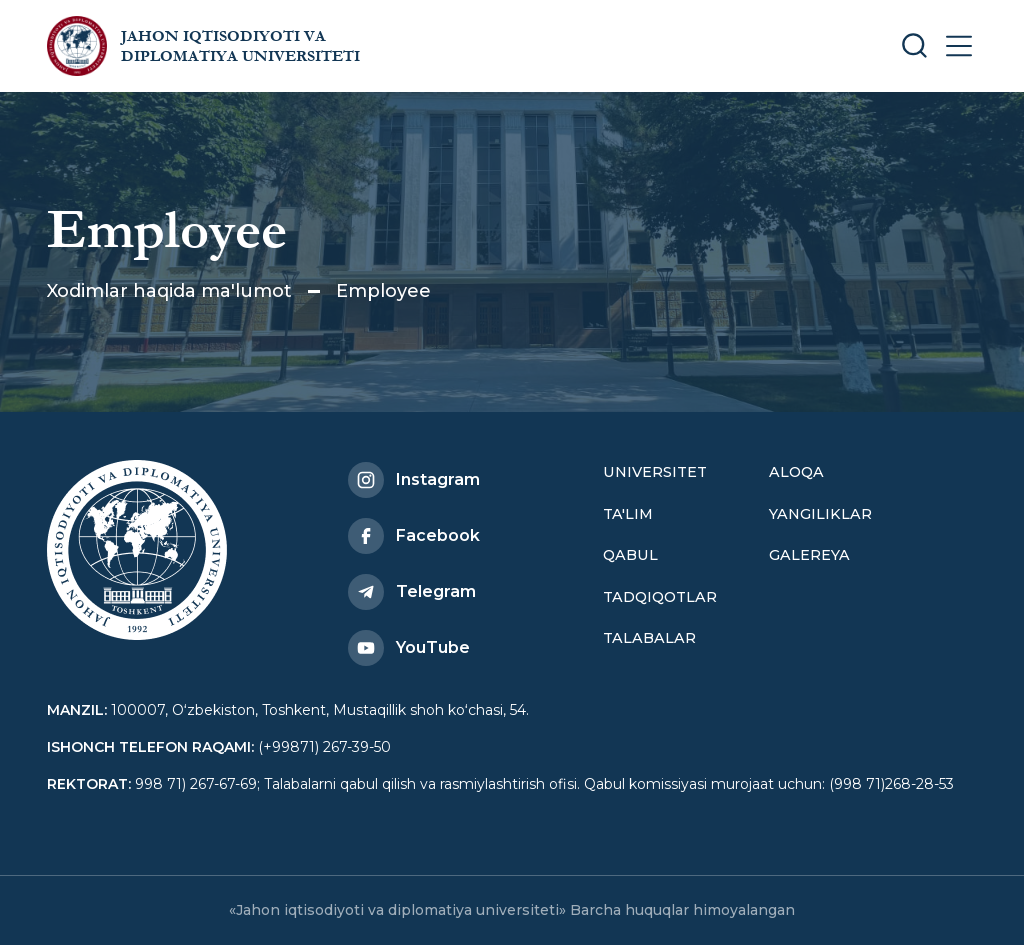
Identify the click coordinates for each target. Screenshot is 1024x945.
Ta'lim (628, 514)
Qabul (630, 555)
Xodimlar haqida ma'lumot (169, 291)
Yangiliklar (820, 514)
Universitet (655, 472)
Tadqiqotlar (660, 597)
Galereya (809, 555)
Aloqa (796, 472)
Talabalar (649, 638)
